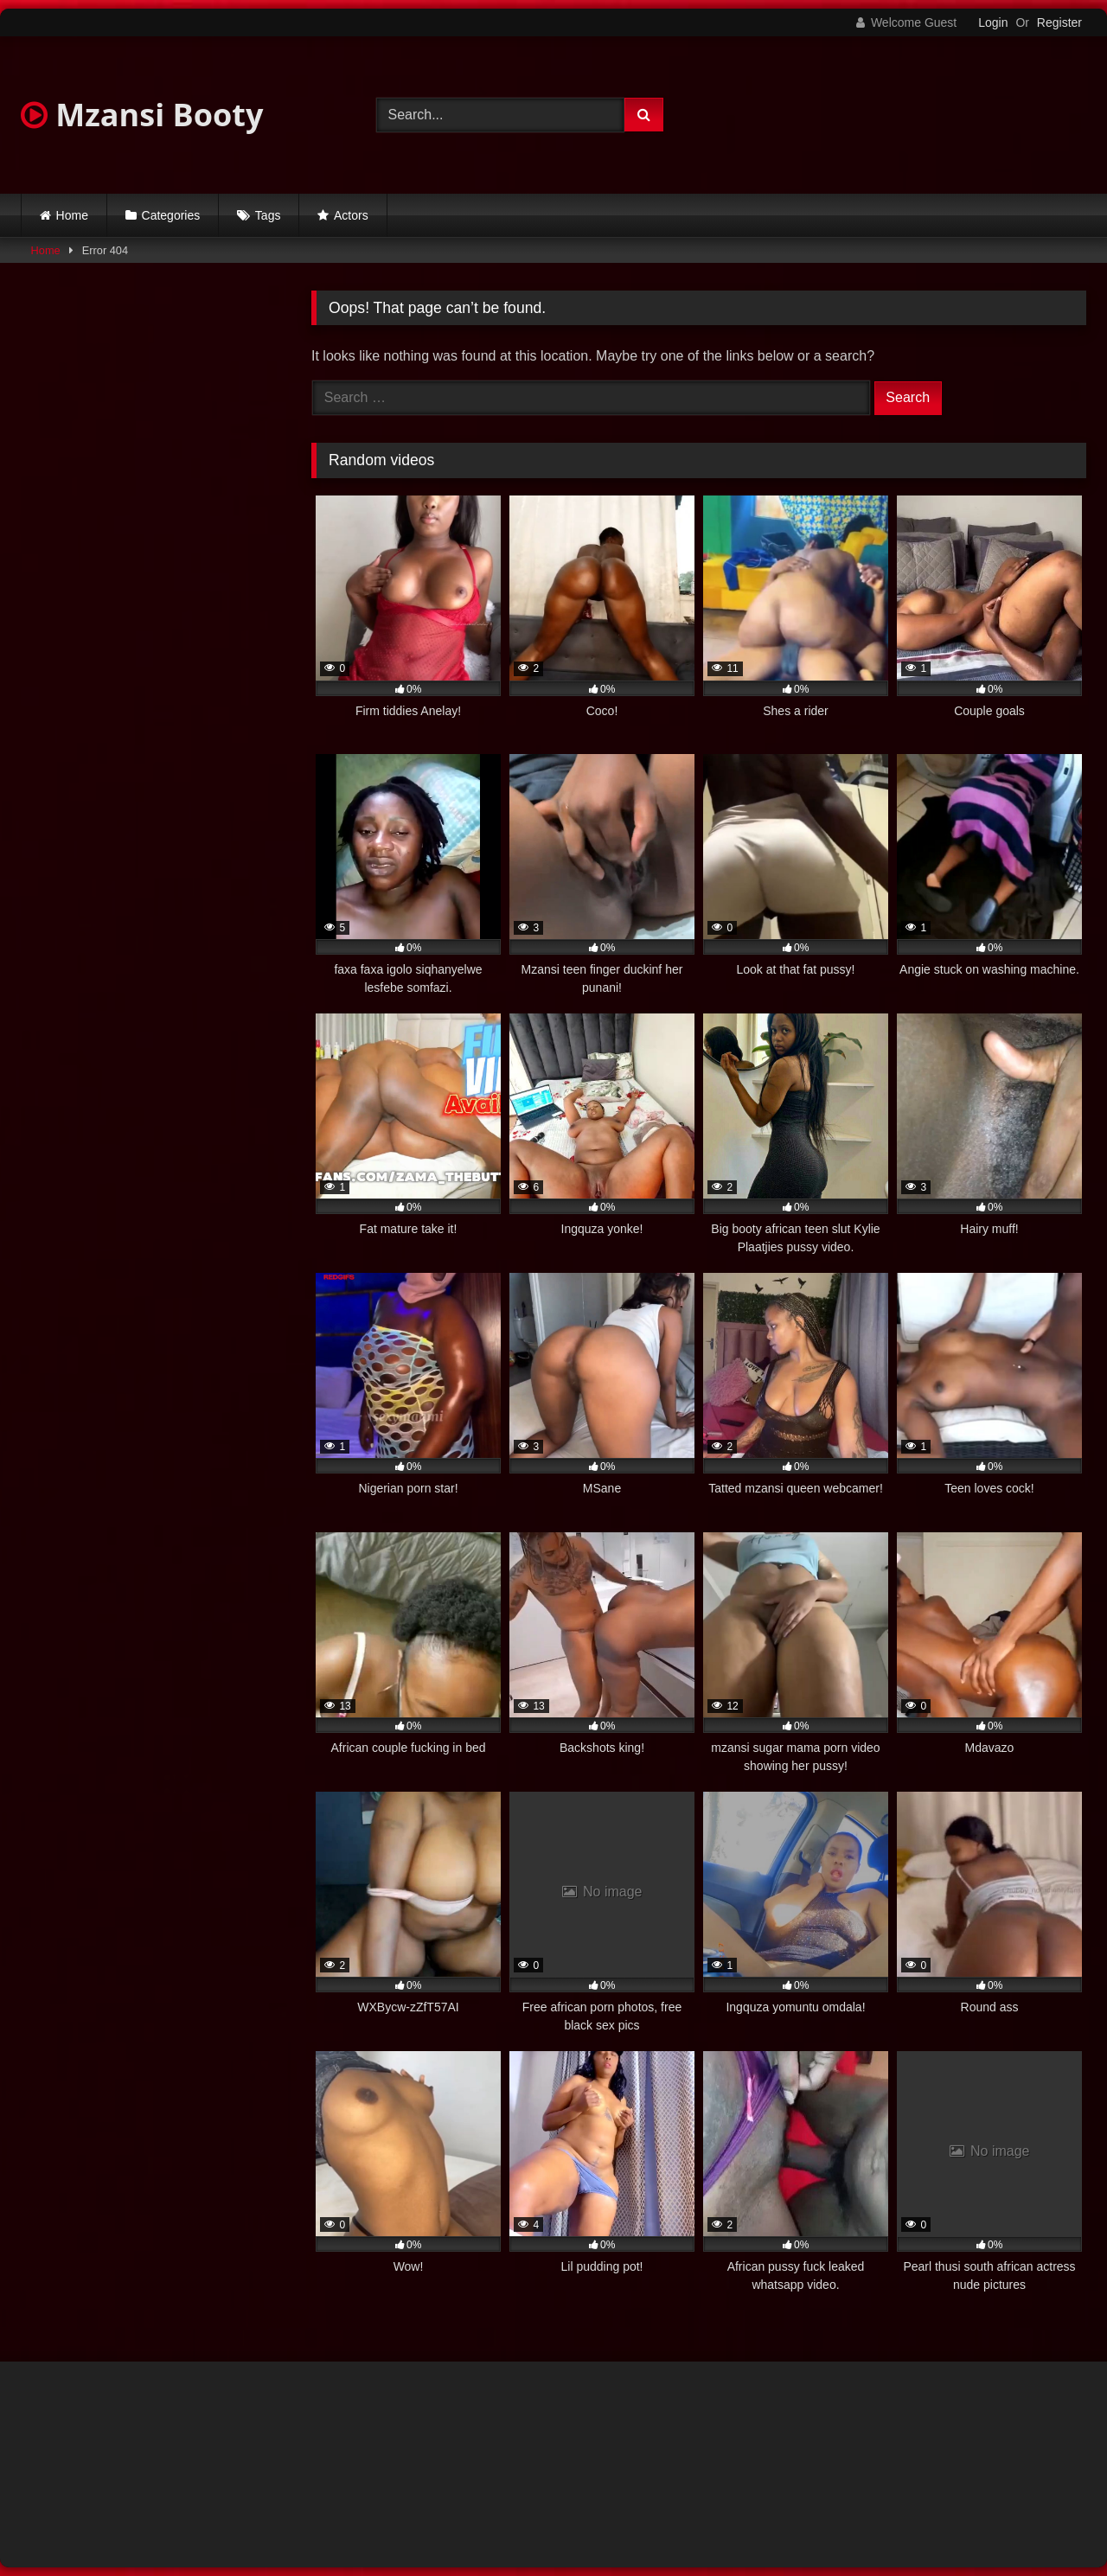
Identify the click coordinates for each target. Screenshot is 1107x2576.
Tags (268, 215)
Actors (351, 215)
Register (1059, 22)
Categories (171, 215)
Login (993, 22)
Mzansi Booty (142, 114)
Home (72, 215)
